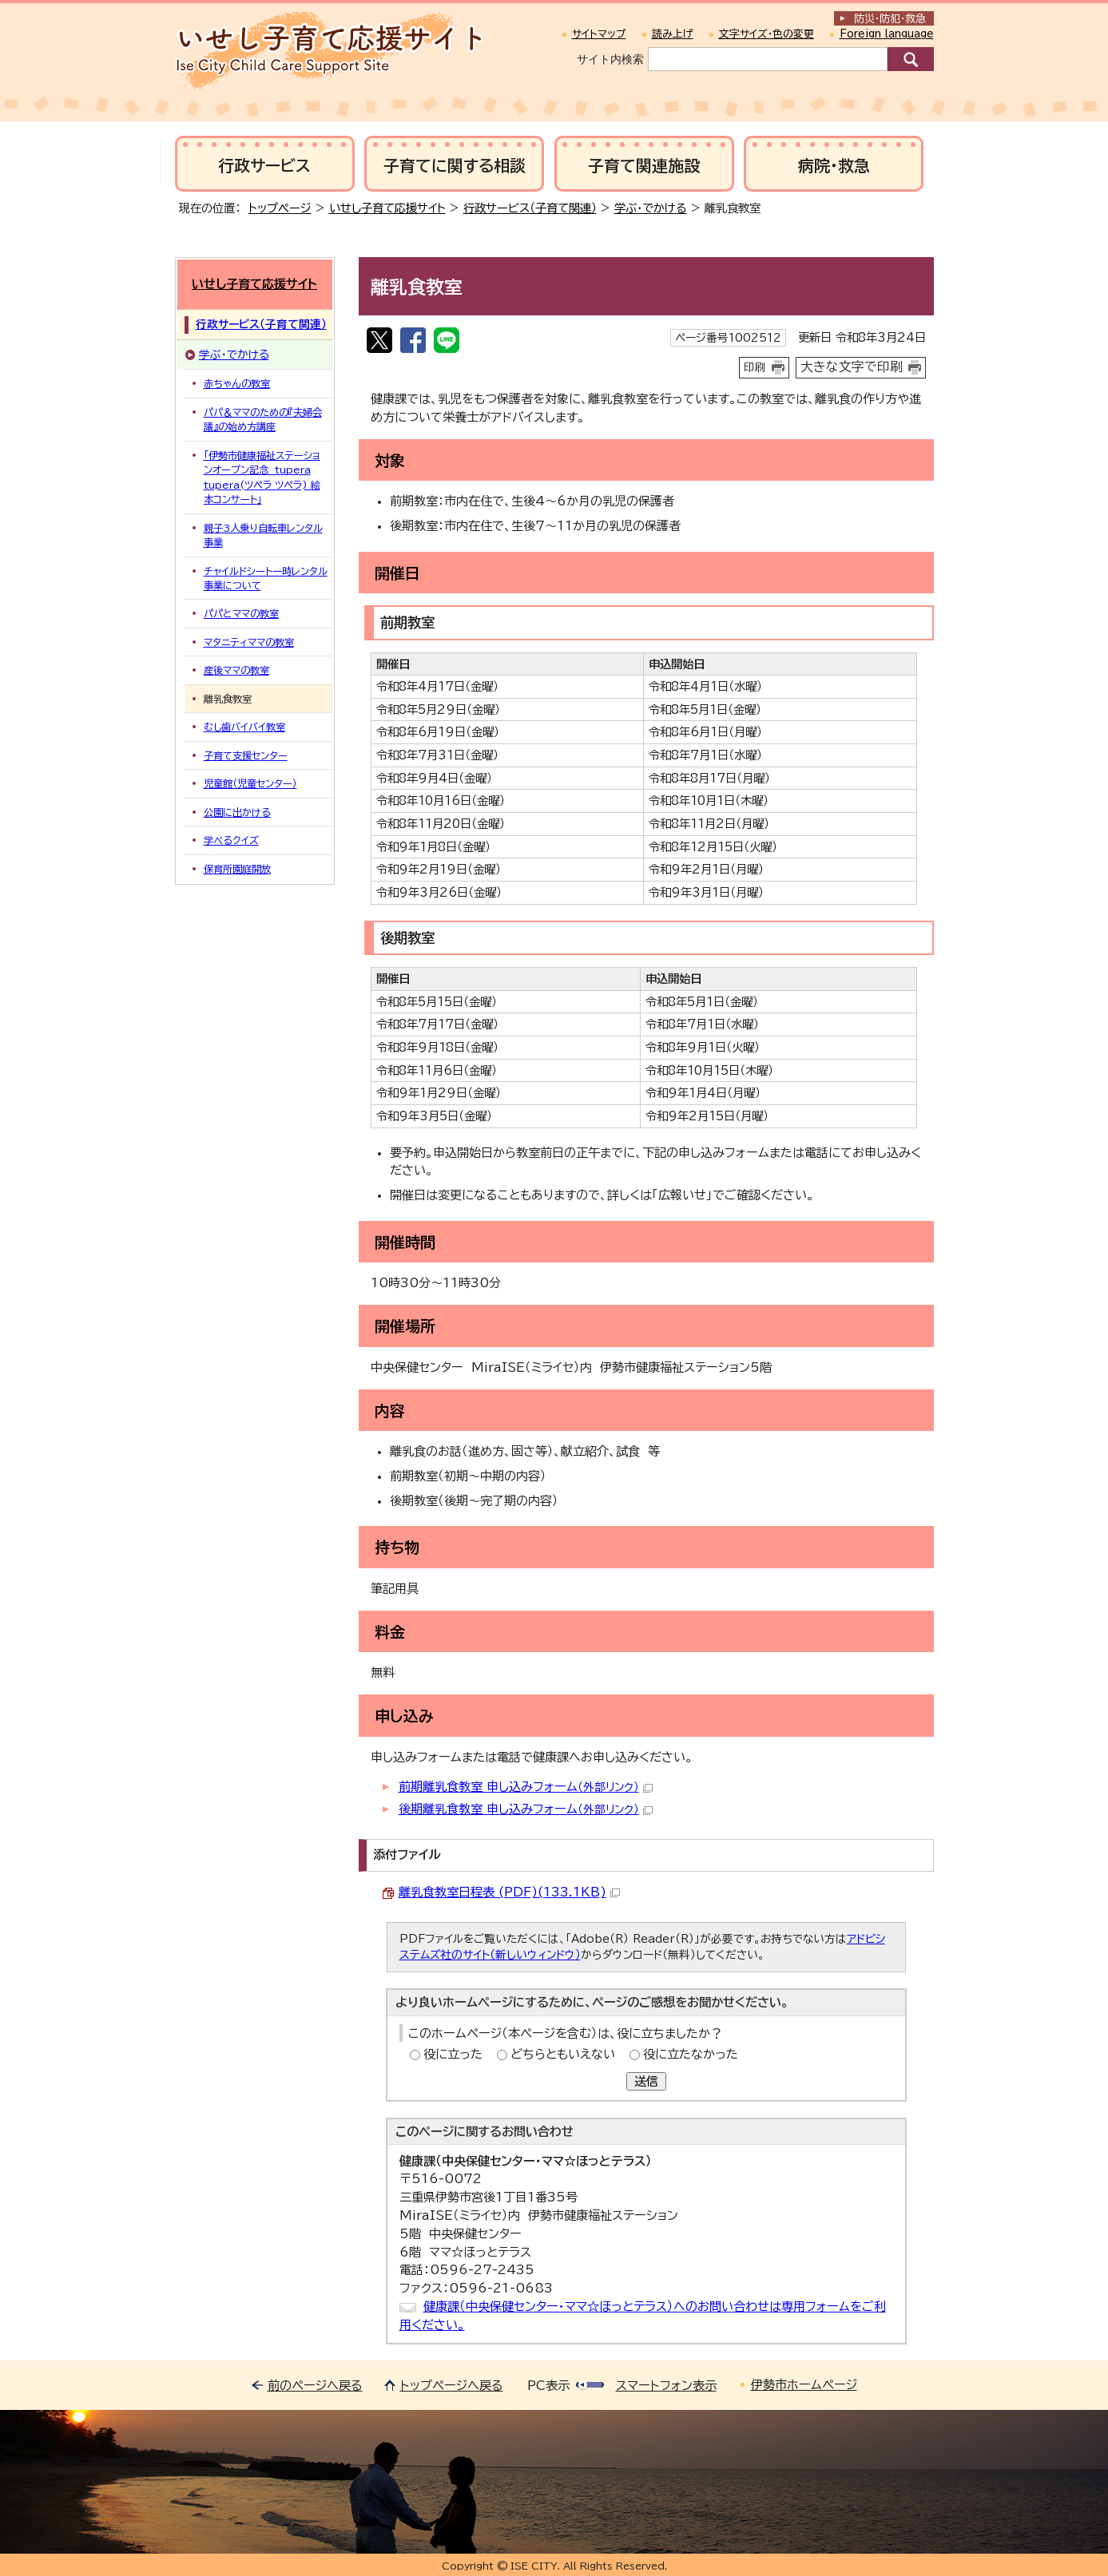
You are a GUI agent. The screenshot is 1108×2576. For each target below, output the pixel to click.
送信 (646, 2081)
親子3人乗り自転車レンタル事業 (263, 535)
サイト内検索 (610, 59)
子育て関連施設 (644, 165)
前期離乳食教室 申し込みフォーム (526, 1787)
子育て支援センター (246, 755)
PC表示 (548, 2386)
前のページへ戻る (315, 2386)
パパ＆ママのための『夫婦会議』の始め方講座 (263, 419)
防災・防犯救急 (890, 19)
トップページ (280, 208)
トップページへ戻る (451, 2386)
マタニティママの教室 (249, 642)
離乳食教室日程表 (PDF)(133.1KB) (509, 1892)
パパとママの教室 (241, 613)
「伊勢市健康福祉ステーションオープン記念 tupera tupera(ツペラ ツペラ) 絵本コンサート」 (262, 477)
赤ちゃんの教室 (237, 383)
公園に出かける (237, 812)
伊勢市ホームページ (804, 2385)
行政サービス (264, 165)
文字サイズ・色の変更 (766, 34)
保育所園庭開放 (237, 869)
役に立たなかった (690, 2054)
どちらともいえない (562, 2054)
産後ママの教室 (236, 670)
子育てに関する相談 (454, 165)
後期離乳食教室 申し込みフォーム (526, 1809)
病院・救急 (834, 165)
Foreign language (887, 34)
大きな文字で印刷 (851, 366)
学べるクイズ (231, 840)
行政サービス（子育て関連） (530, 208)
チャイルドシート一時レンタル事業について (266, 578)
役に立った (453, 2054)
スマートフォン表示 (666, 2386)
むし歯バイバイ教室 (244, 726)
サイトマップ (599, 34)
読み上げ (672, 34)
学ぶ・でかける (650, 208)
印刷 (755, 367)
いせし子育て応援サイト (387, 208)
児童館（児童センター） (250, 783)
